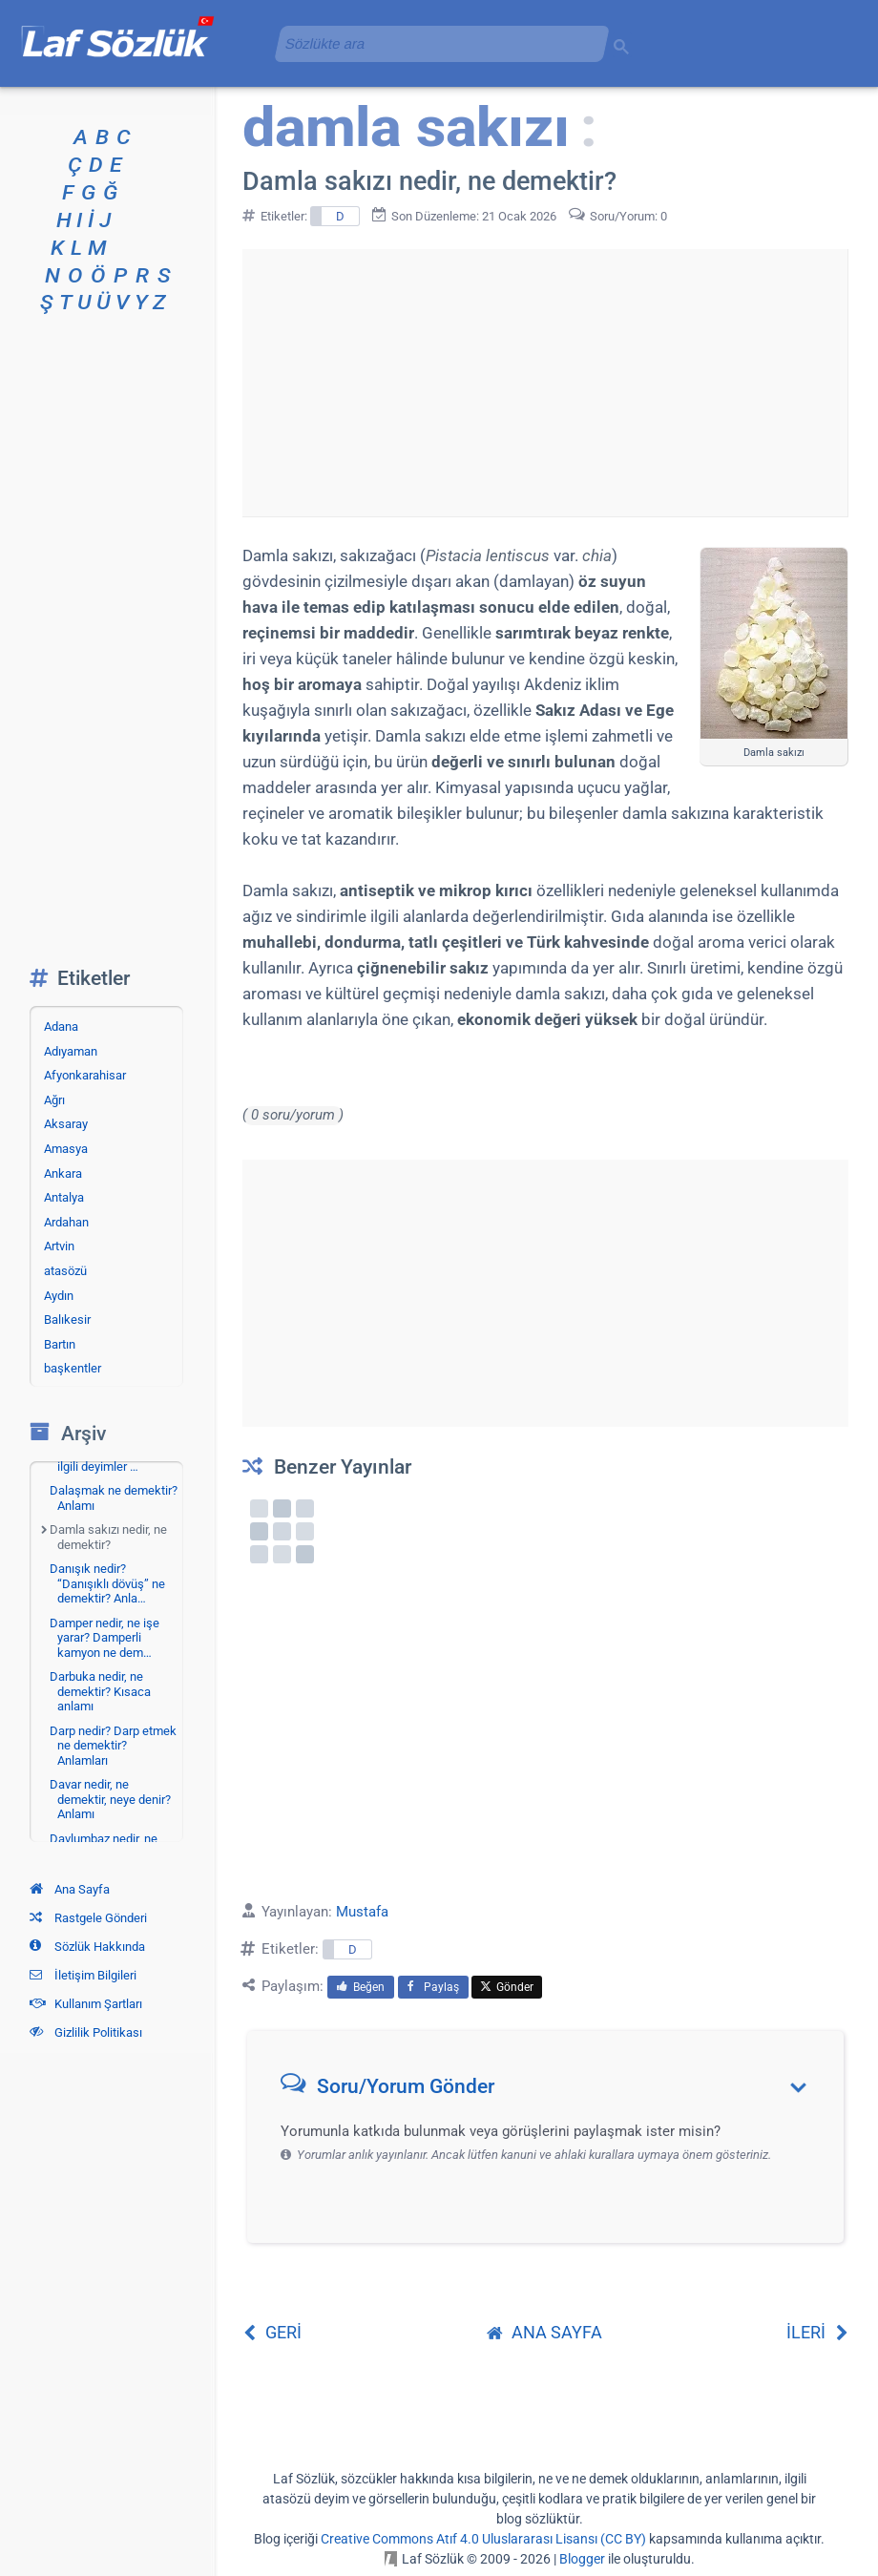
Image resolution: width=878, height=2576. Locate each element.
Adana (61, 1026)
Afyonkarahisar (85, 1075)
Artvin (59, 1246)
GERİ (272, 2332)
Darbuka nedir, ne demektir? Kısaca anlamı (100, 1691)
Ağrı (54, 1100)
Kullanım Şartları (86, 2004)
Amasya (66, 1148)
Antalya (64, 1197)
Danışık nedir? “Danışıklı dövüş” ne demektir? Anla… (107, 1583)
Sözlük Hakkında (87, 1946)
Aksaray (66, 1124)
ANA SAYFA (544, 2332)
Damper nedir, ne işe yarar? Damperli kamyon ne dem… (104, 1638)
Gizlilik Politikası (86, 2032)
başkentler (72, 1368)
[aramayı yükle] (434, 43)
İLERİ (817, 2332)
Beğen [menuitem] (361, 1987)
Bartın (59, 1344)
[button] (552, 2090)
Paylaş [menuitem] (433, 1987)
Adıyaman (70, 1051)
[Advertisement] (544, 382)
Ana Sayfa (70, 1889)
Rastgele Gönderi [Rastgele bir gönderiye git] (88, 1918)
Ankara (63, 1173)
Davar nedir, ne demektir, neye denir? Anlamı (110, 1799)
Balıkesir (67, 1319)
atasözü (65, 1271)
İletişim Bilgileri (83, 1975)
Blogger (582, 2558)
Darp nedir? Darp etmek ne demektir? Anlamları (113, 1746)
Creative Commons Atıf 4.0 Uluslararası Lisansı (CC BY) (483, 2538)
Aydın (58, 1295)
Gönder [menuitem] (506, 1987)
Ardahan (66, 1222)
